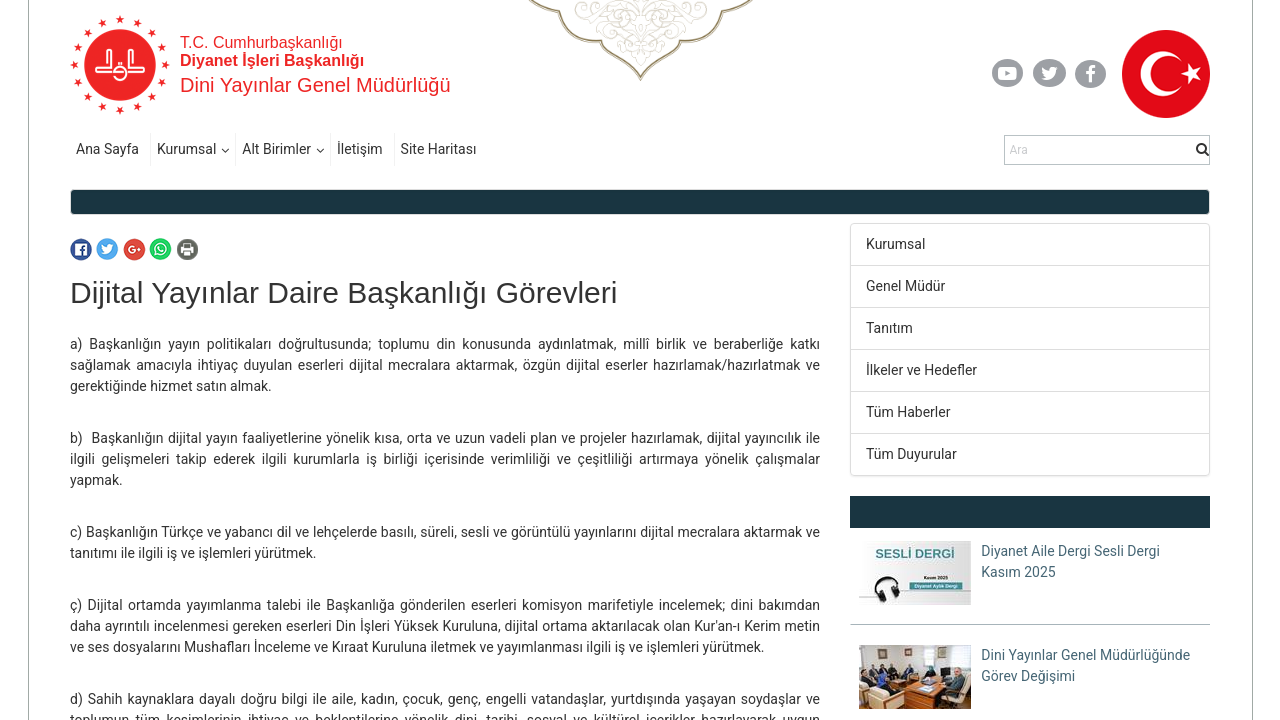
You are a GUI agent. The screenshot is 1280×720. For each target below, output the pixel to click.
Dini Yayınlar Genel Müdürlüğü (315, 85)
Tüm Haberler (908, 412)
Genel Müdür (905, 286)
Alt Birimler (276, 149)
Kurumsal (186, 149)
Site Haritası (439, 149)
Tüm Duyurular (911, 454)
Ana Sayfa (107, 149)
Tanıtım (889, 328)
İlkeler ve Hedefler (921, 370)
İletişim (360, 149)
